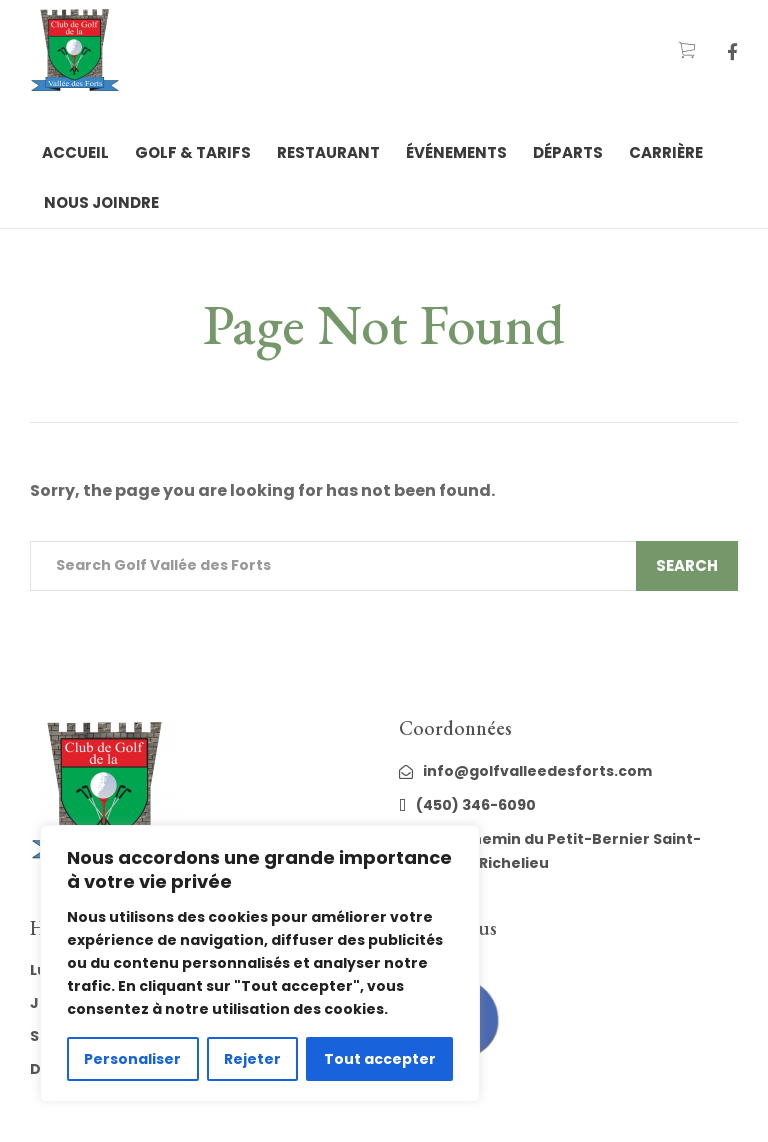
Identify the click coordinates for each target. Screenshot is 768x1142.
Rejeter (252, 1059)
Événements (456, 152)
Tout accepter (380, 1059)
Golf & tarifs (193, 152)
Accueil (75, 152)
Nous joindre (101, 202)
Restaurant (328, 152)
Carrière (666, 152)
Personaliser (132, 1059)
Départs (568, 152)
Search (687, 565)
